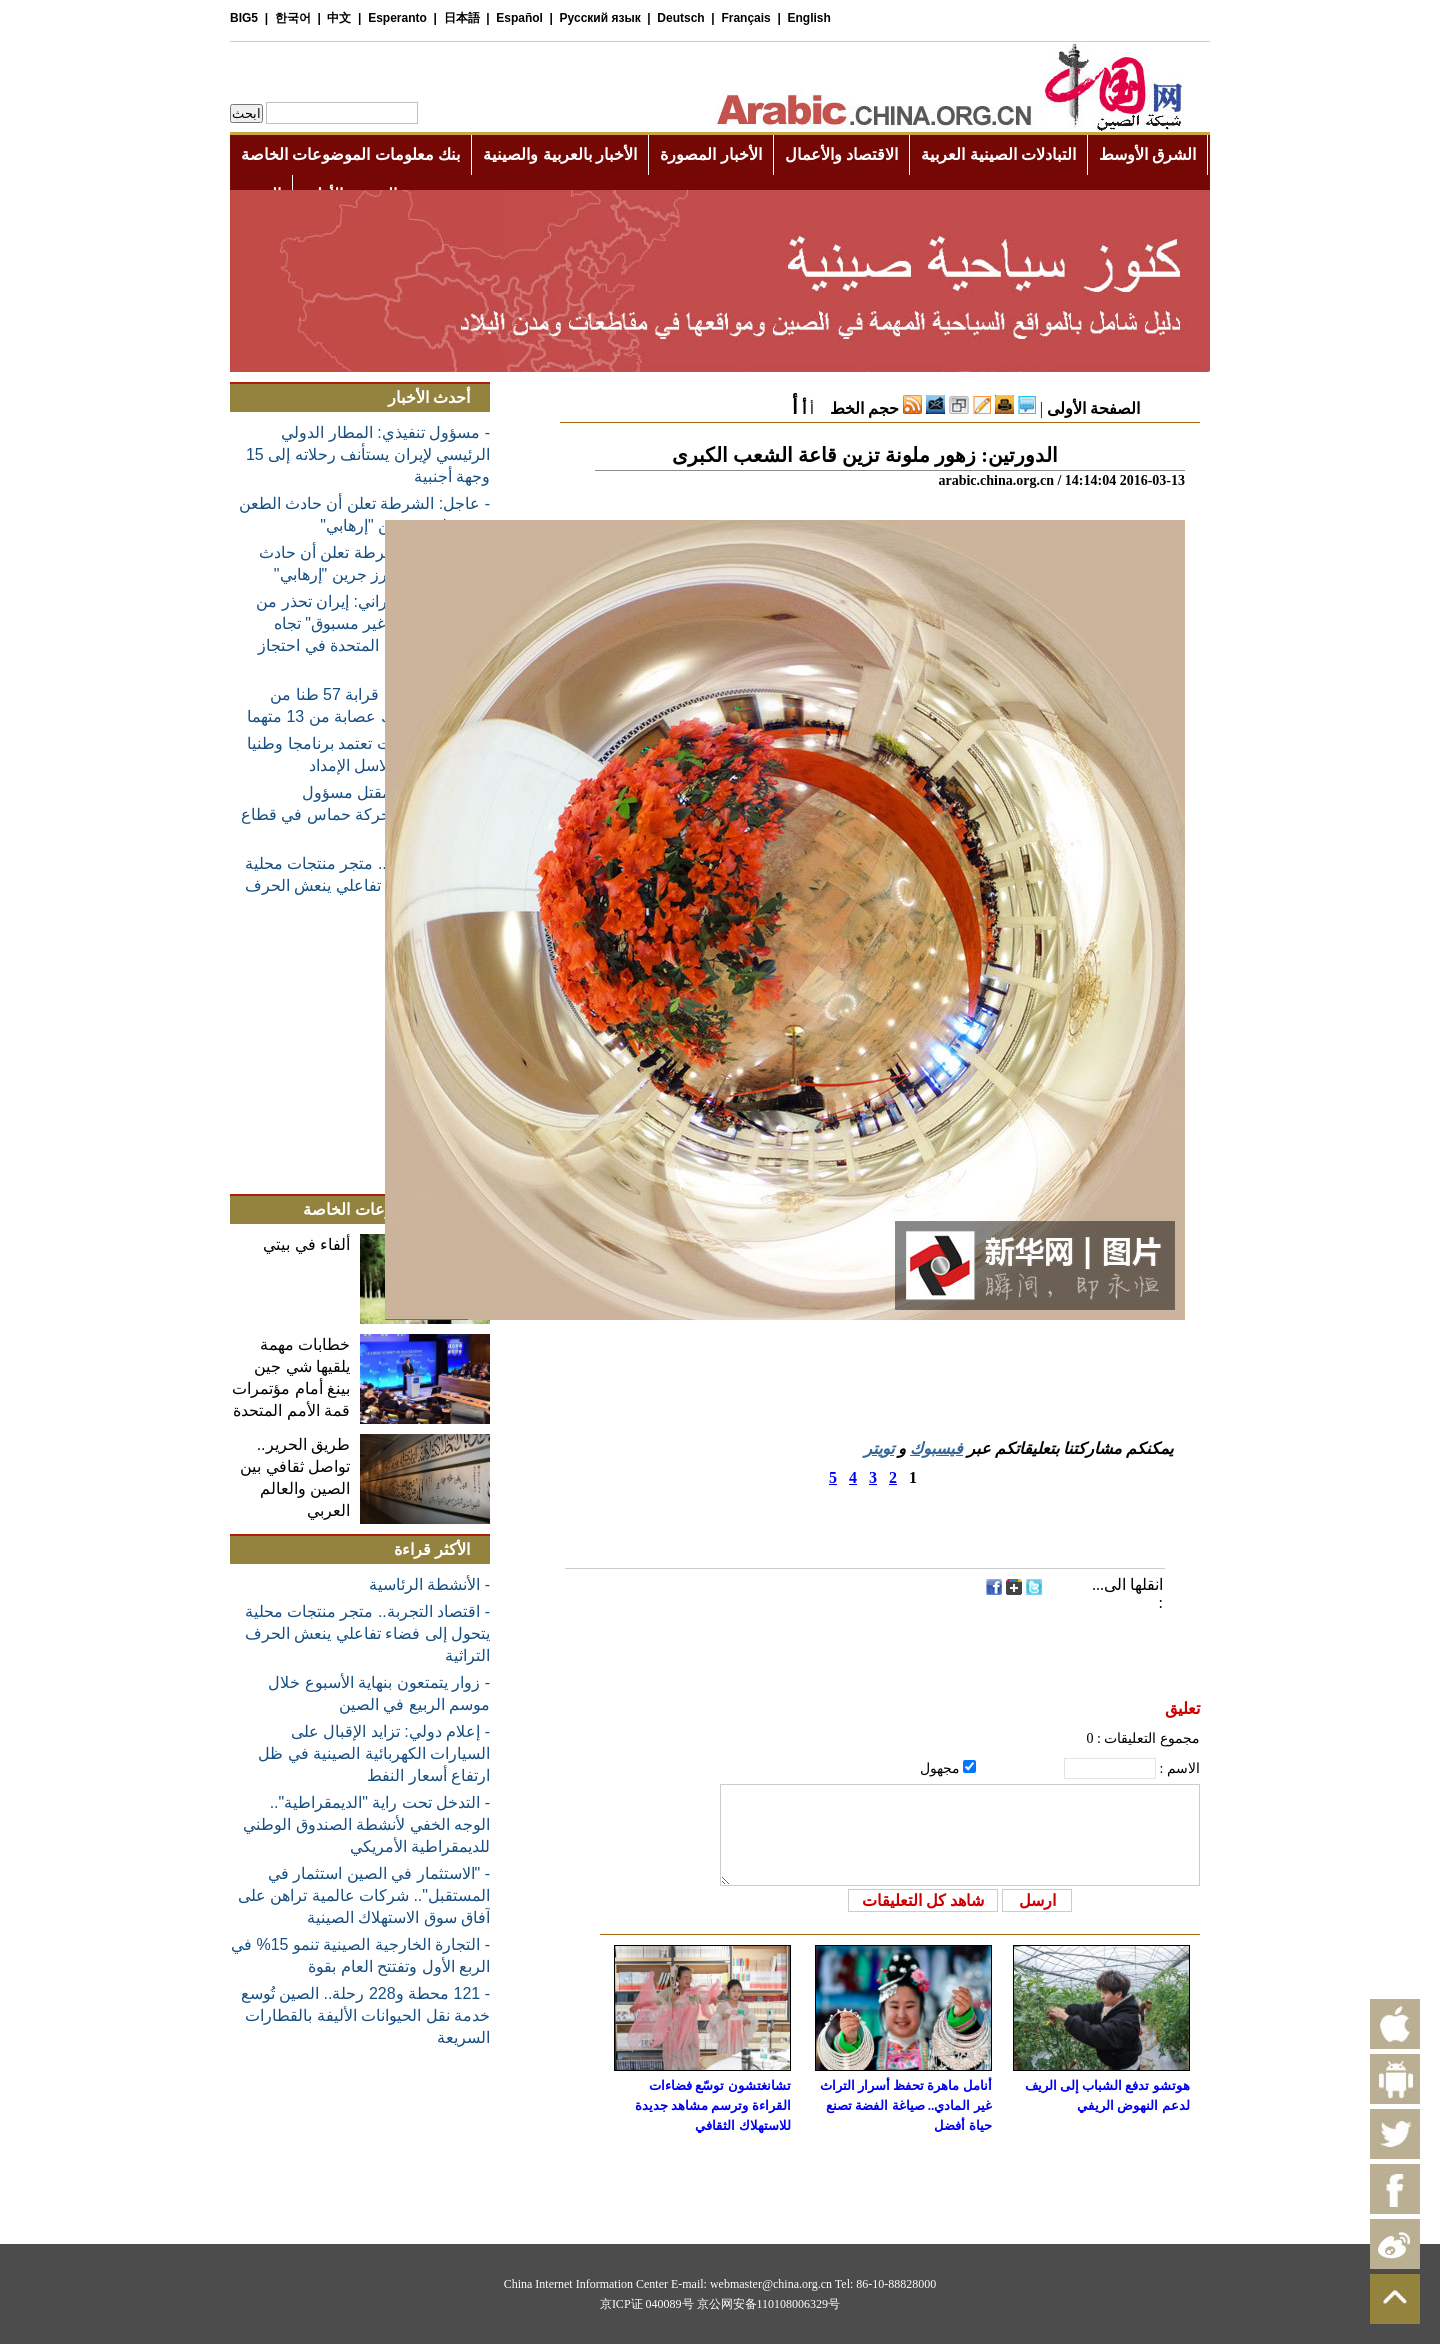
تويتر (879, 1448)
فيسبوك (936, 1448)
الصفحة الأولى (1093, 408)
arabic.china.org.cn (996, 480)
